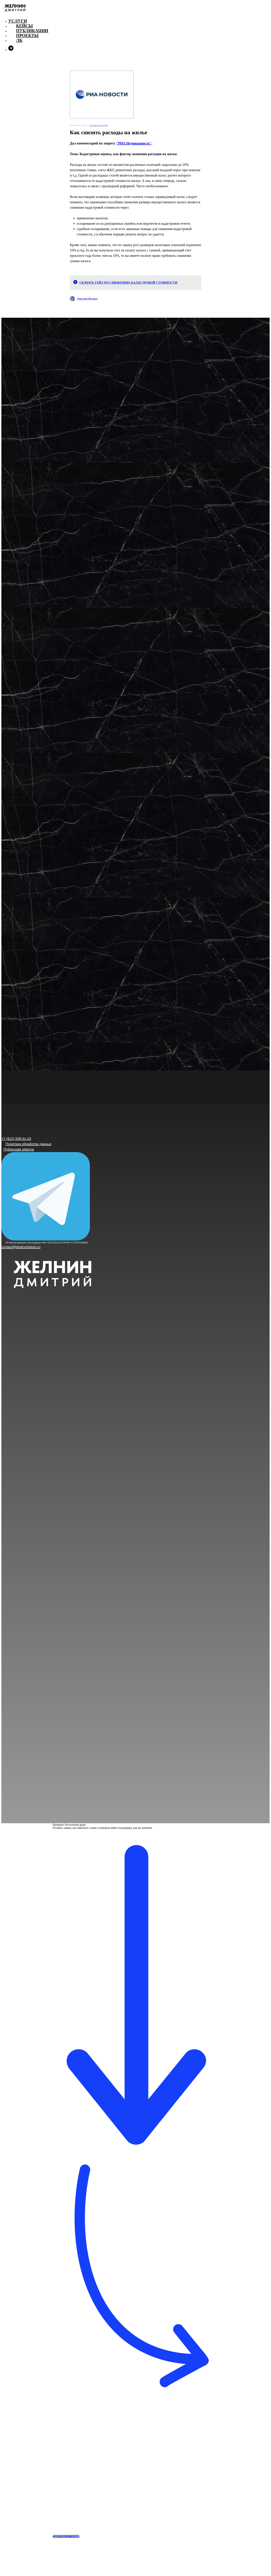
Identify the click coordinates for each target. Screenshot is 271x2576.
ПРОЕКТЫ (27, 35)
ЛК (19, 40)
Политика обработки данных (28, 1144)
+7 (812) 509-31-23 (16, 1139)
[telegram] (10, 49)
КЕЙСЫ (24, 25)
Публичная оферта (18, 1149)
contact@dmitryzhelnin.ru (20, 1247)
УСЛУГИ (17, 21)
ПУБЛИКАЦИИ (32, 30)
